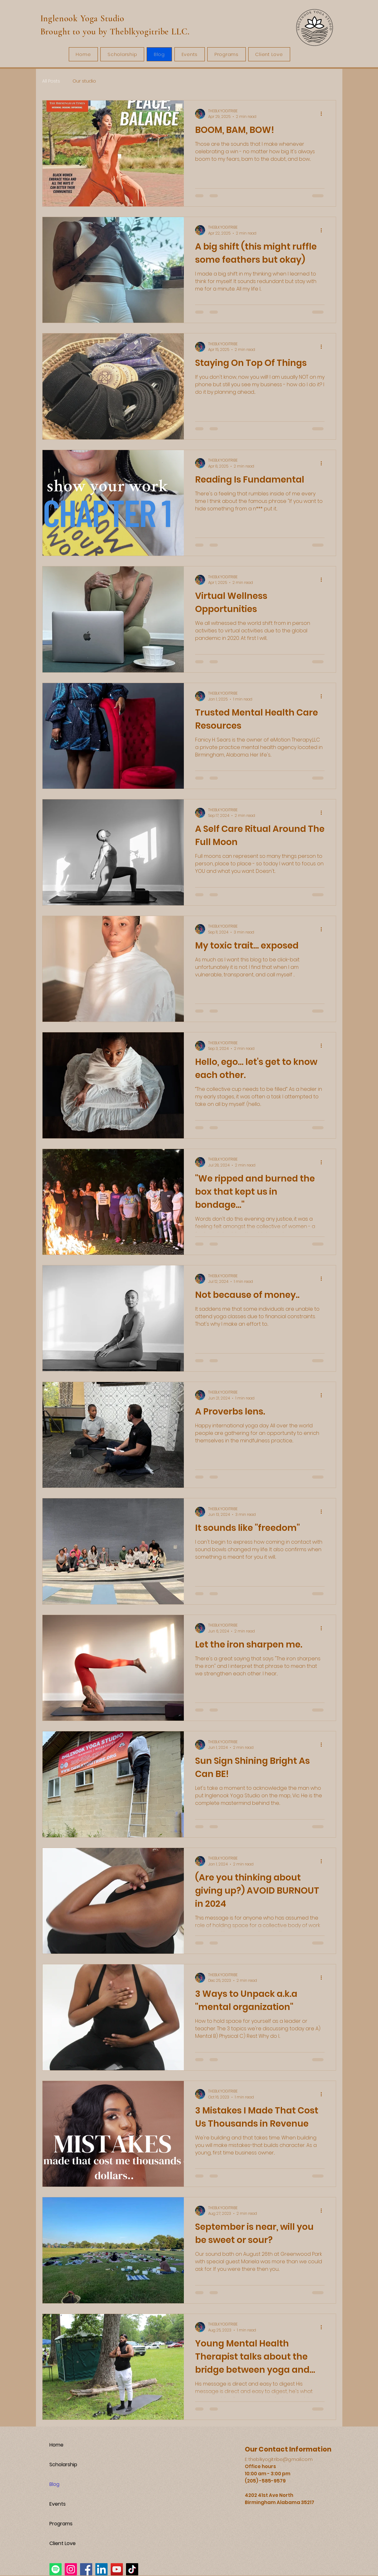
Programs (61, 2523)
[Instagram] (71, 2569)
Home (56, 2444)
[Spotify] (55, 2569)
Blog (54, 2484)
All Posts (51, 81)
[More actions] (323, 114)
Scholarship (63, 2464)
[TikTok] (132, 2569)
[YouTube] (117, 2569)
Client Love (62, 2543)
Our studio (84, 81)
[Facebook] (86, 2569)
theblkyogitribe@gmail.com (281, 2459)
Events (57, 2504)
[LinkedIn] (101, 2569)
